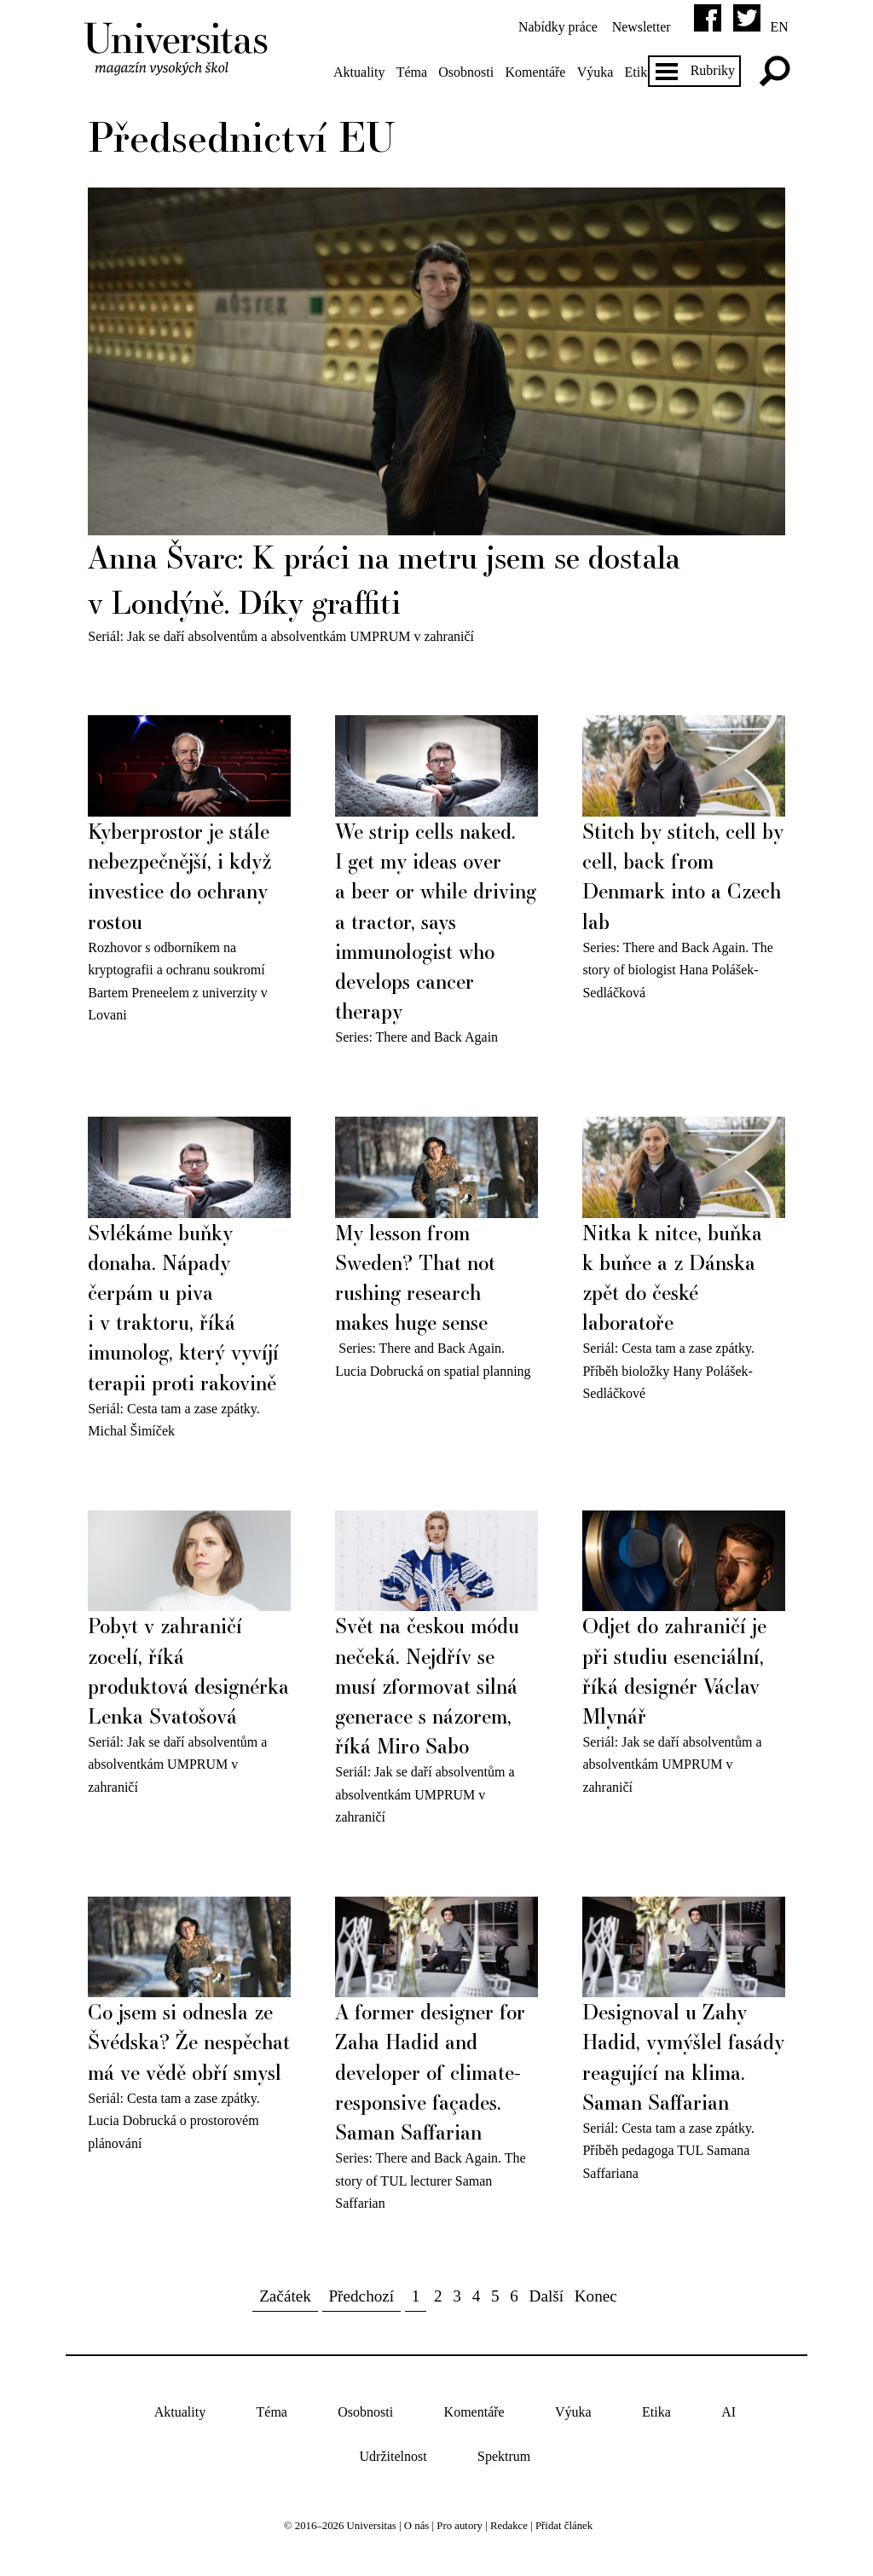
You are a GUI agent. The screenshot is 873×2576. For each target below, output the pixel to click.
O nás (417, 2521)
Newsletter (639, 27)
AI (728, 2407)
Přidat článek (564, 2521)
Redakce (509, 2521)
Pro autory (459, 2521)
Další (546, 2291)
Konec (596, 2291)
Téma (413, 72)
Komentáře (537, 72)
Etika (641, 72)
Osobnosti (468, 72)
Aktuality (360, 72)
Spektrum (503, 2452)
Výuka (597, 72)
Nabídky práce (555, 27)
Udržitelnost (393, 2452)
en (777, 27)
